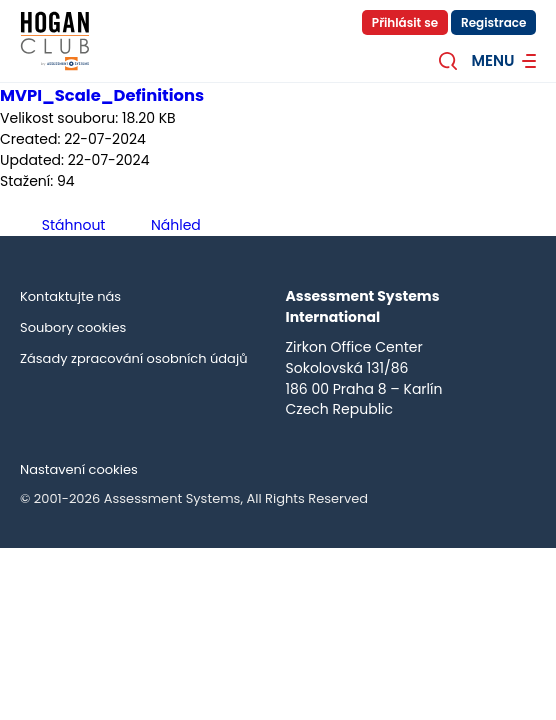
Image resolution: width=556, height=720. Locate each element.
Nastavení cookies (79, 469)
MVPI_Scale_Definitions (102, 95)
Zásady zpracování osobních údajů (133, 358)
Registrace (493, 22)
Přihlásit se (405, 22)
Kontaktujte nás (70, 296)
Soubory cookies (73, 327)
